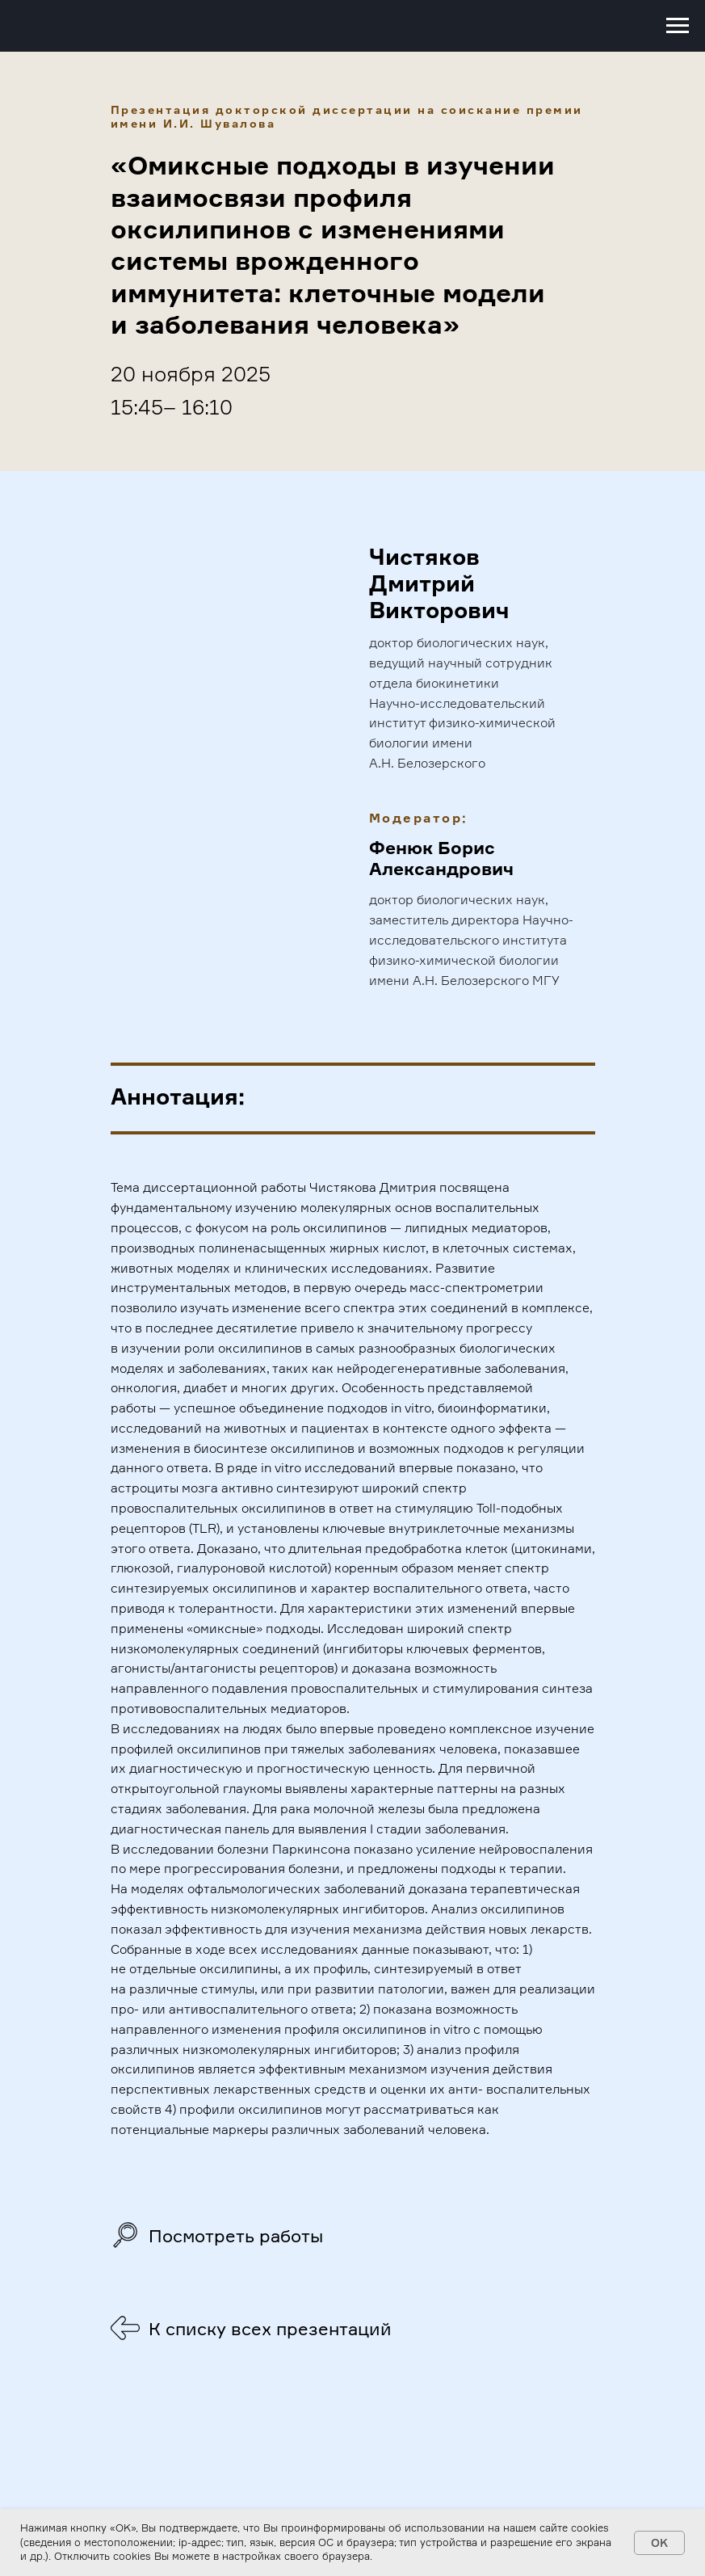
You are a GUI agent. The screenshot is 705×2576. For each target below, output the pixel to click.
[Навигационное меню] (677, 26)
